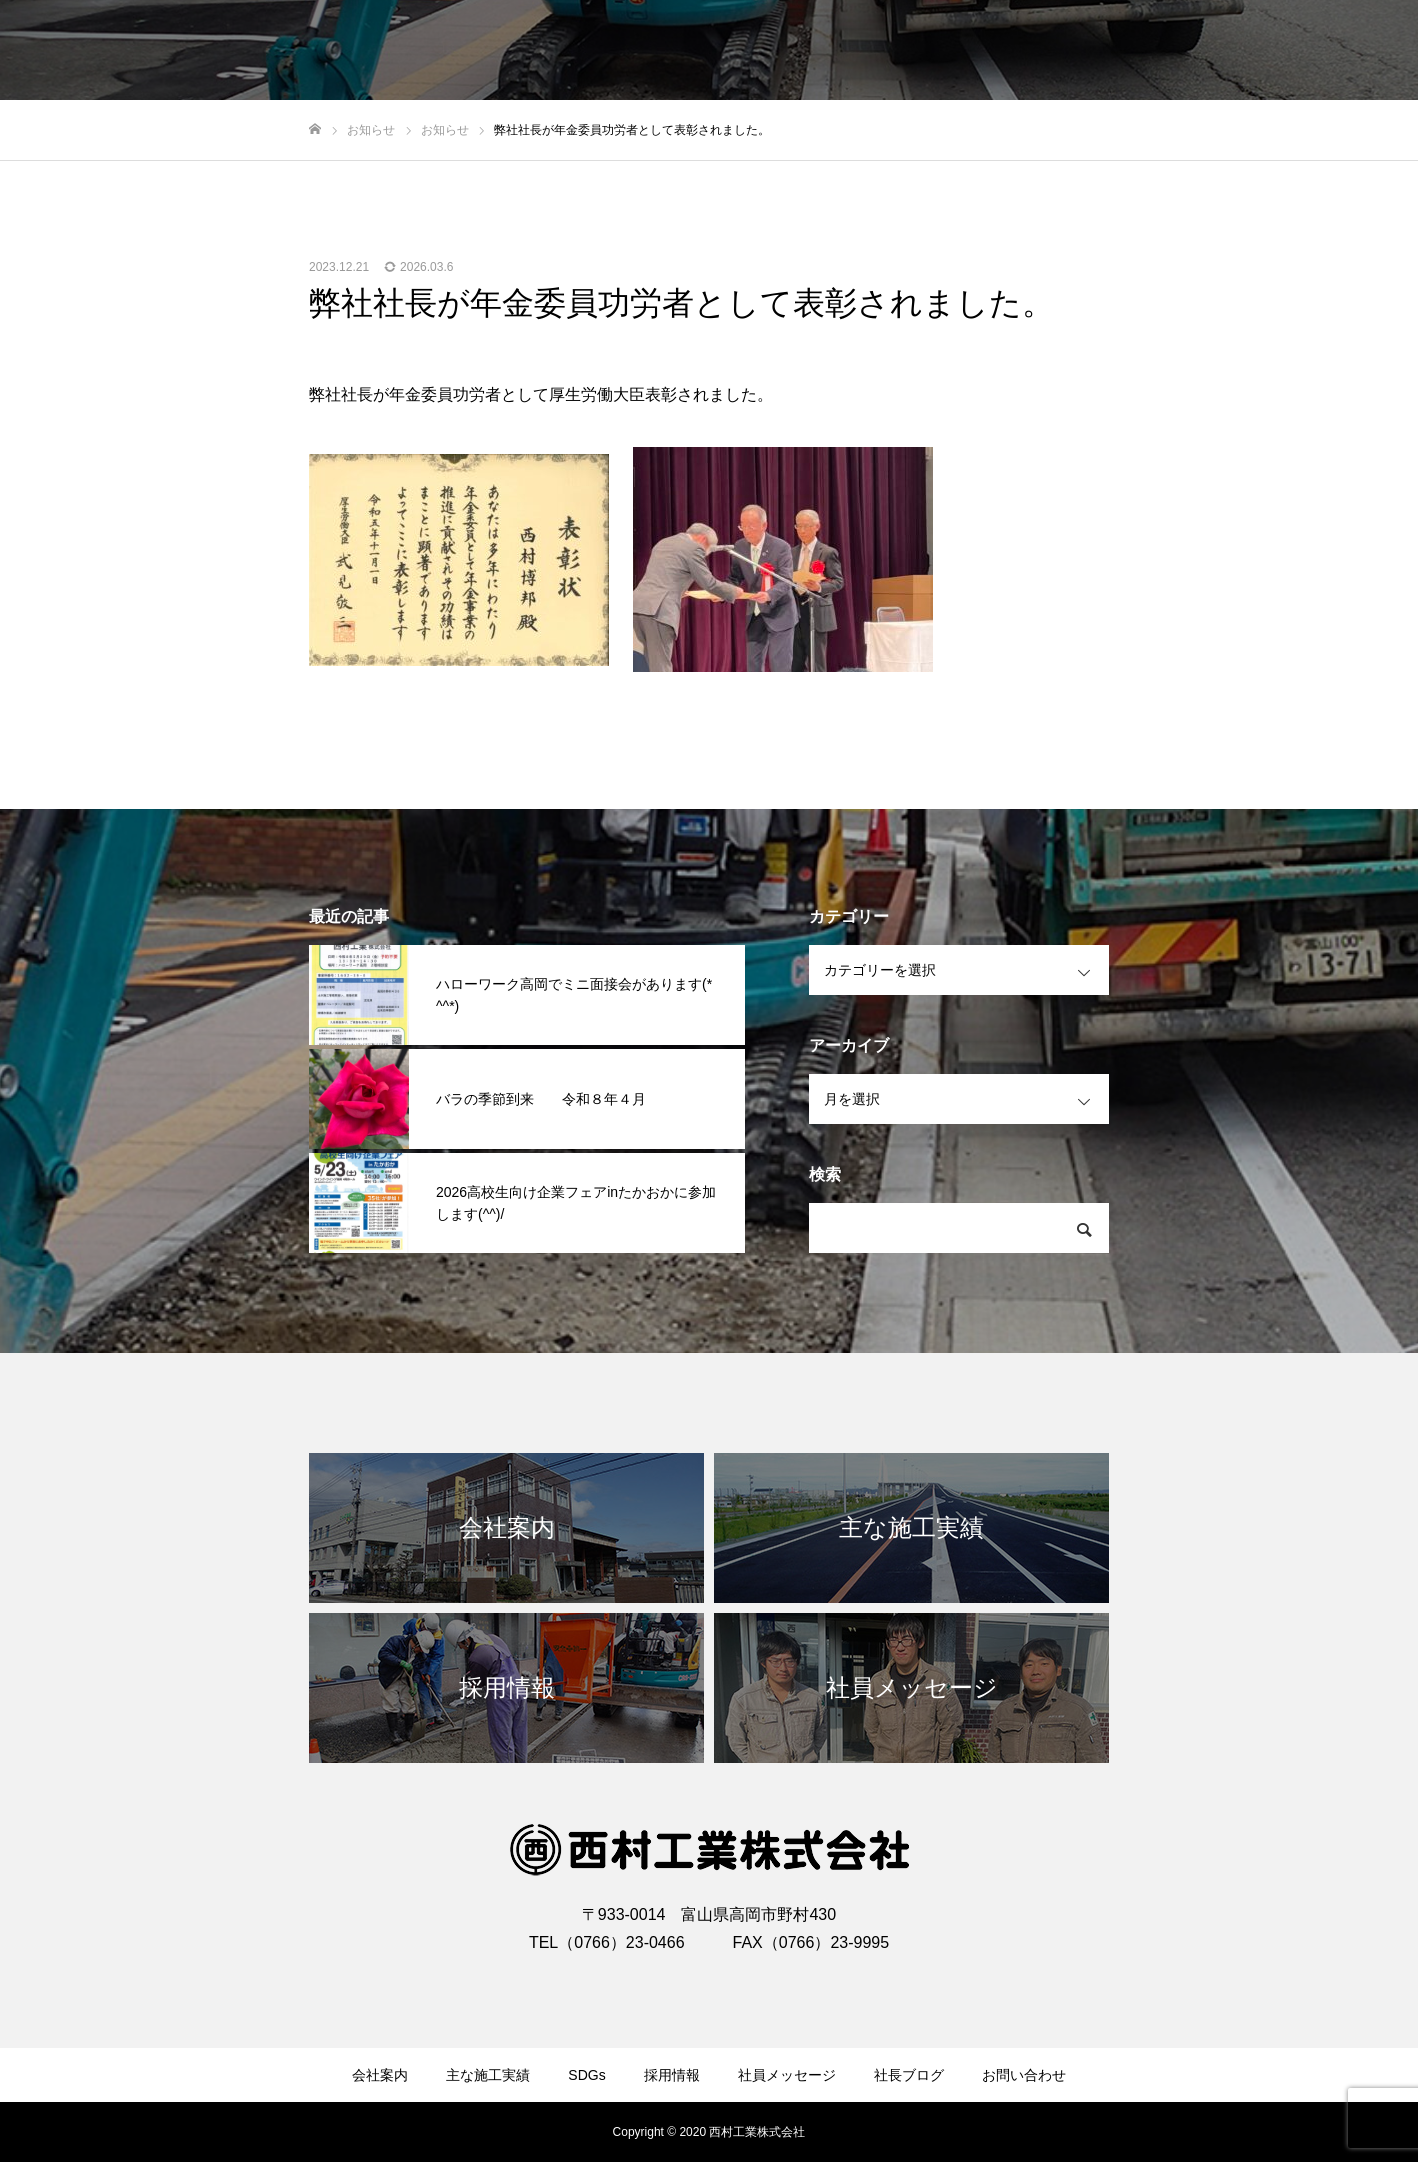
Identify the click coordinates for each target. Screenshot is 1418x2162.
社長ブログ (909, 2075)
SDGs (586, 2075)
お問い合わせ (1024, 2075)
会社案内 (380, 2075)
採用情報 (672, 2075)
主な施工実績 (488, 2075)
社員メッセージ (787, 2075)
